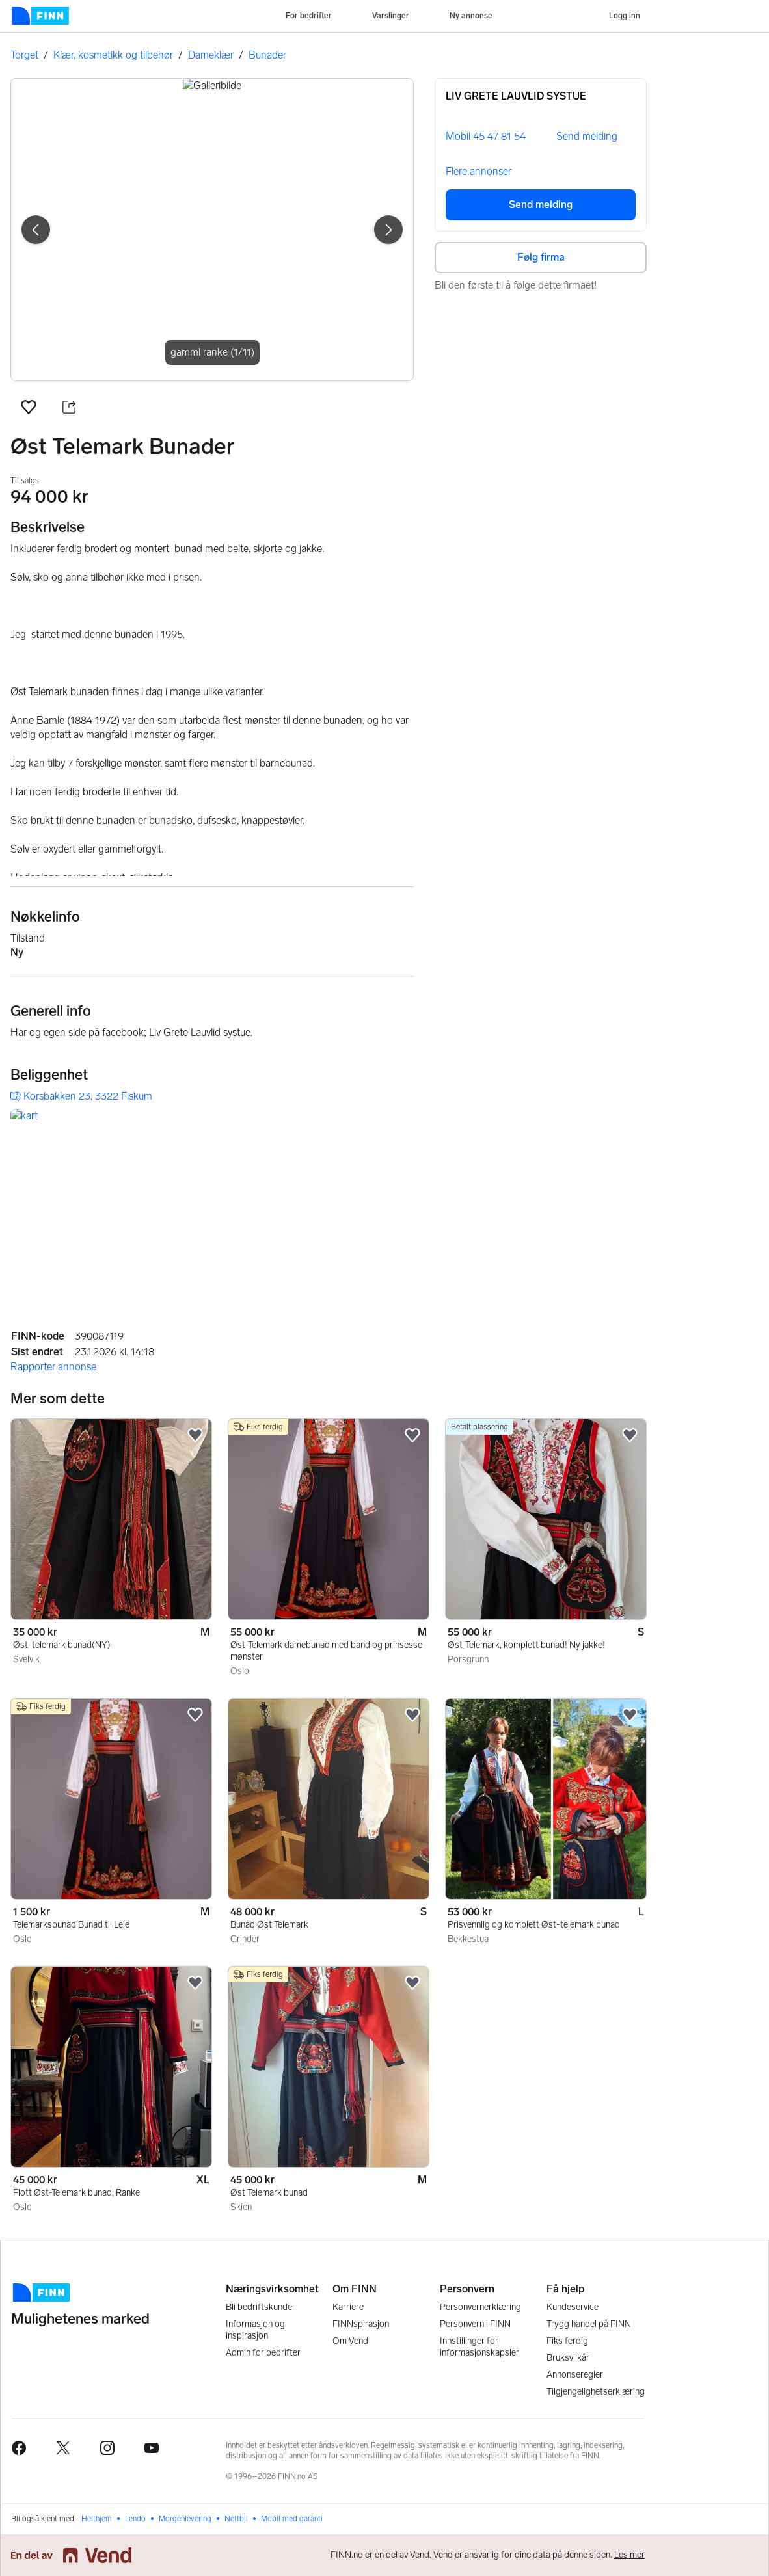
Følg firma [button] (541, 257)
